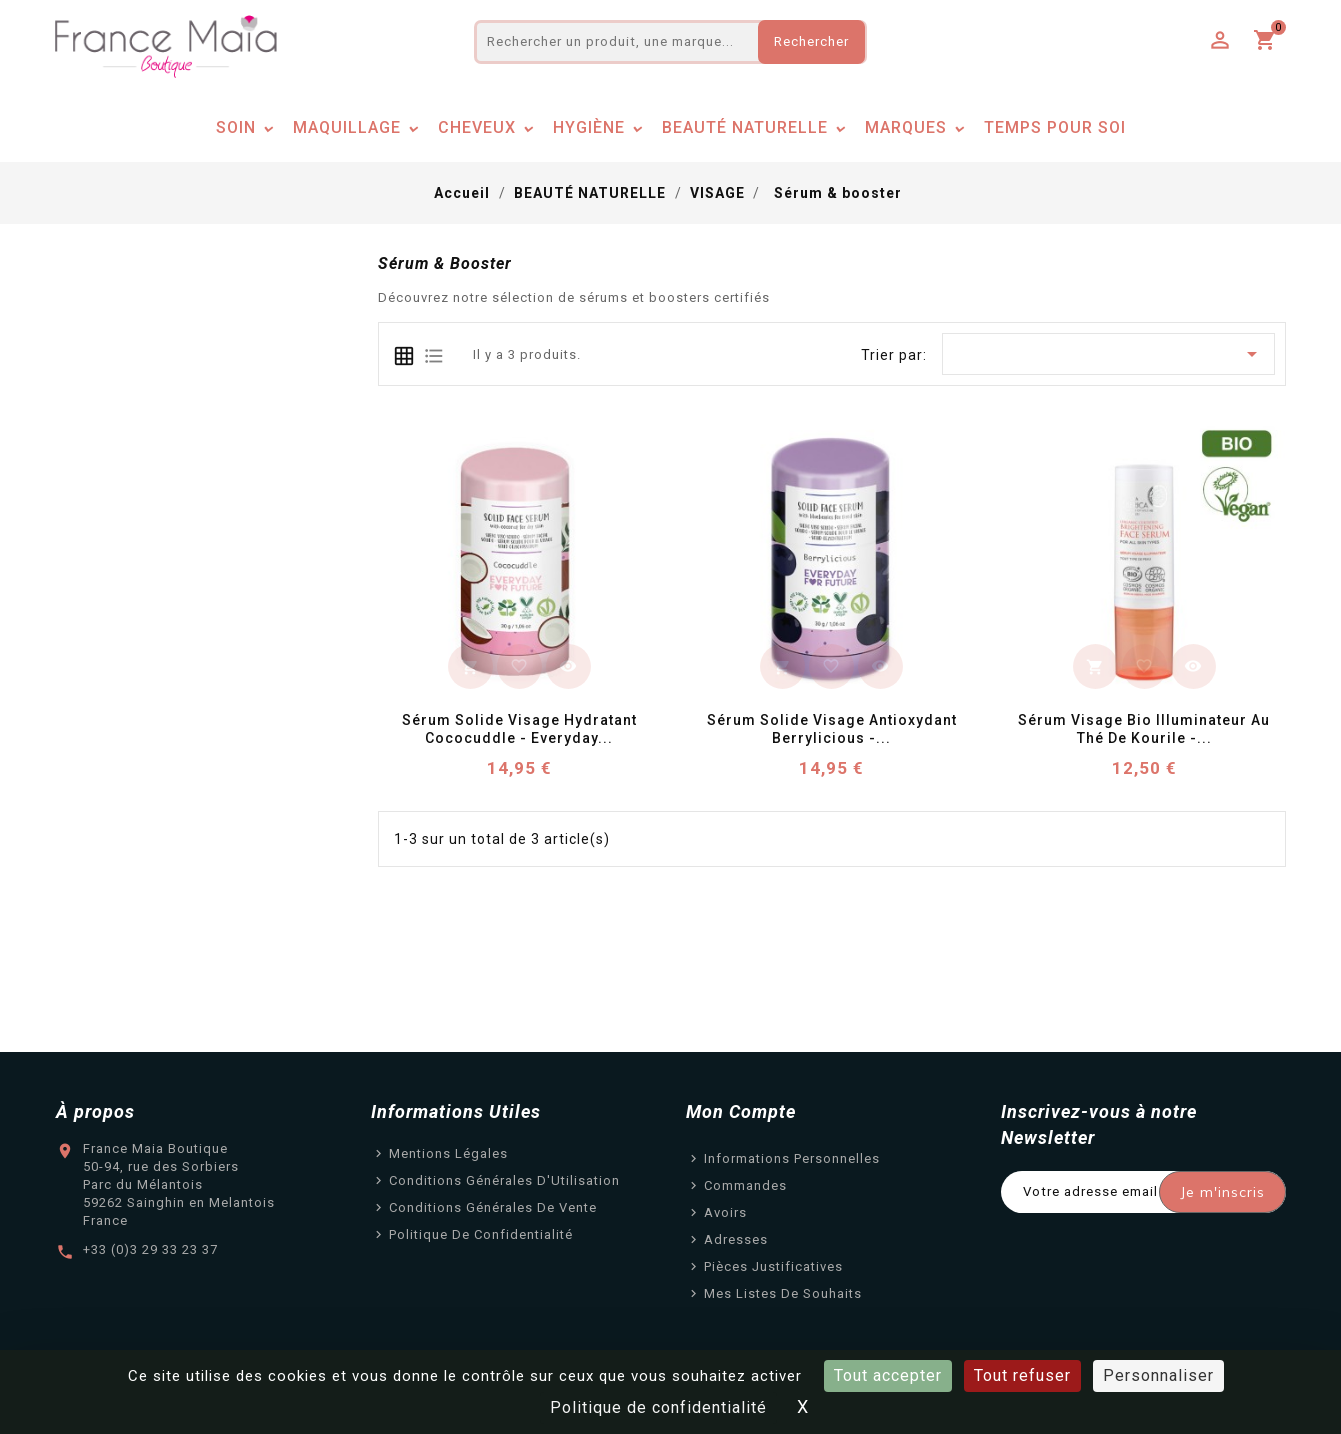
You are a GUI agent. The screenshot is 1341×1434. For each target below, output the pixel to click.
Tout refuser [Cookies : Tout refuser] (1022, 1375)
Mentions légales (448, 1153)
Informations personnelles (792, 1158)
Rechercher (811, 41)
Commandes (745, 1185)
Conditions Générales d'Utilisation (504, 1180)
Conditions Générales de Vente (493, 1207)
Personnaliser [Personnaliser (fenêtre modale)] (1158, 1375)
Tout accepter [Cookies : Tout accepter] (888, 1375)
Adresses (736, 1239)
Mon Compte (741, 1111)
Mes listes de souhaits (783, 1293)
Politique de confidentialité (481, 1234)
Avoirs (725, 1212)
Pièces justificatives (773, 1266)
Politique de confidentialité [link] (658, 1407)
